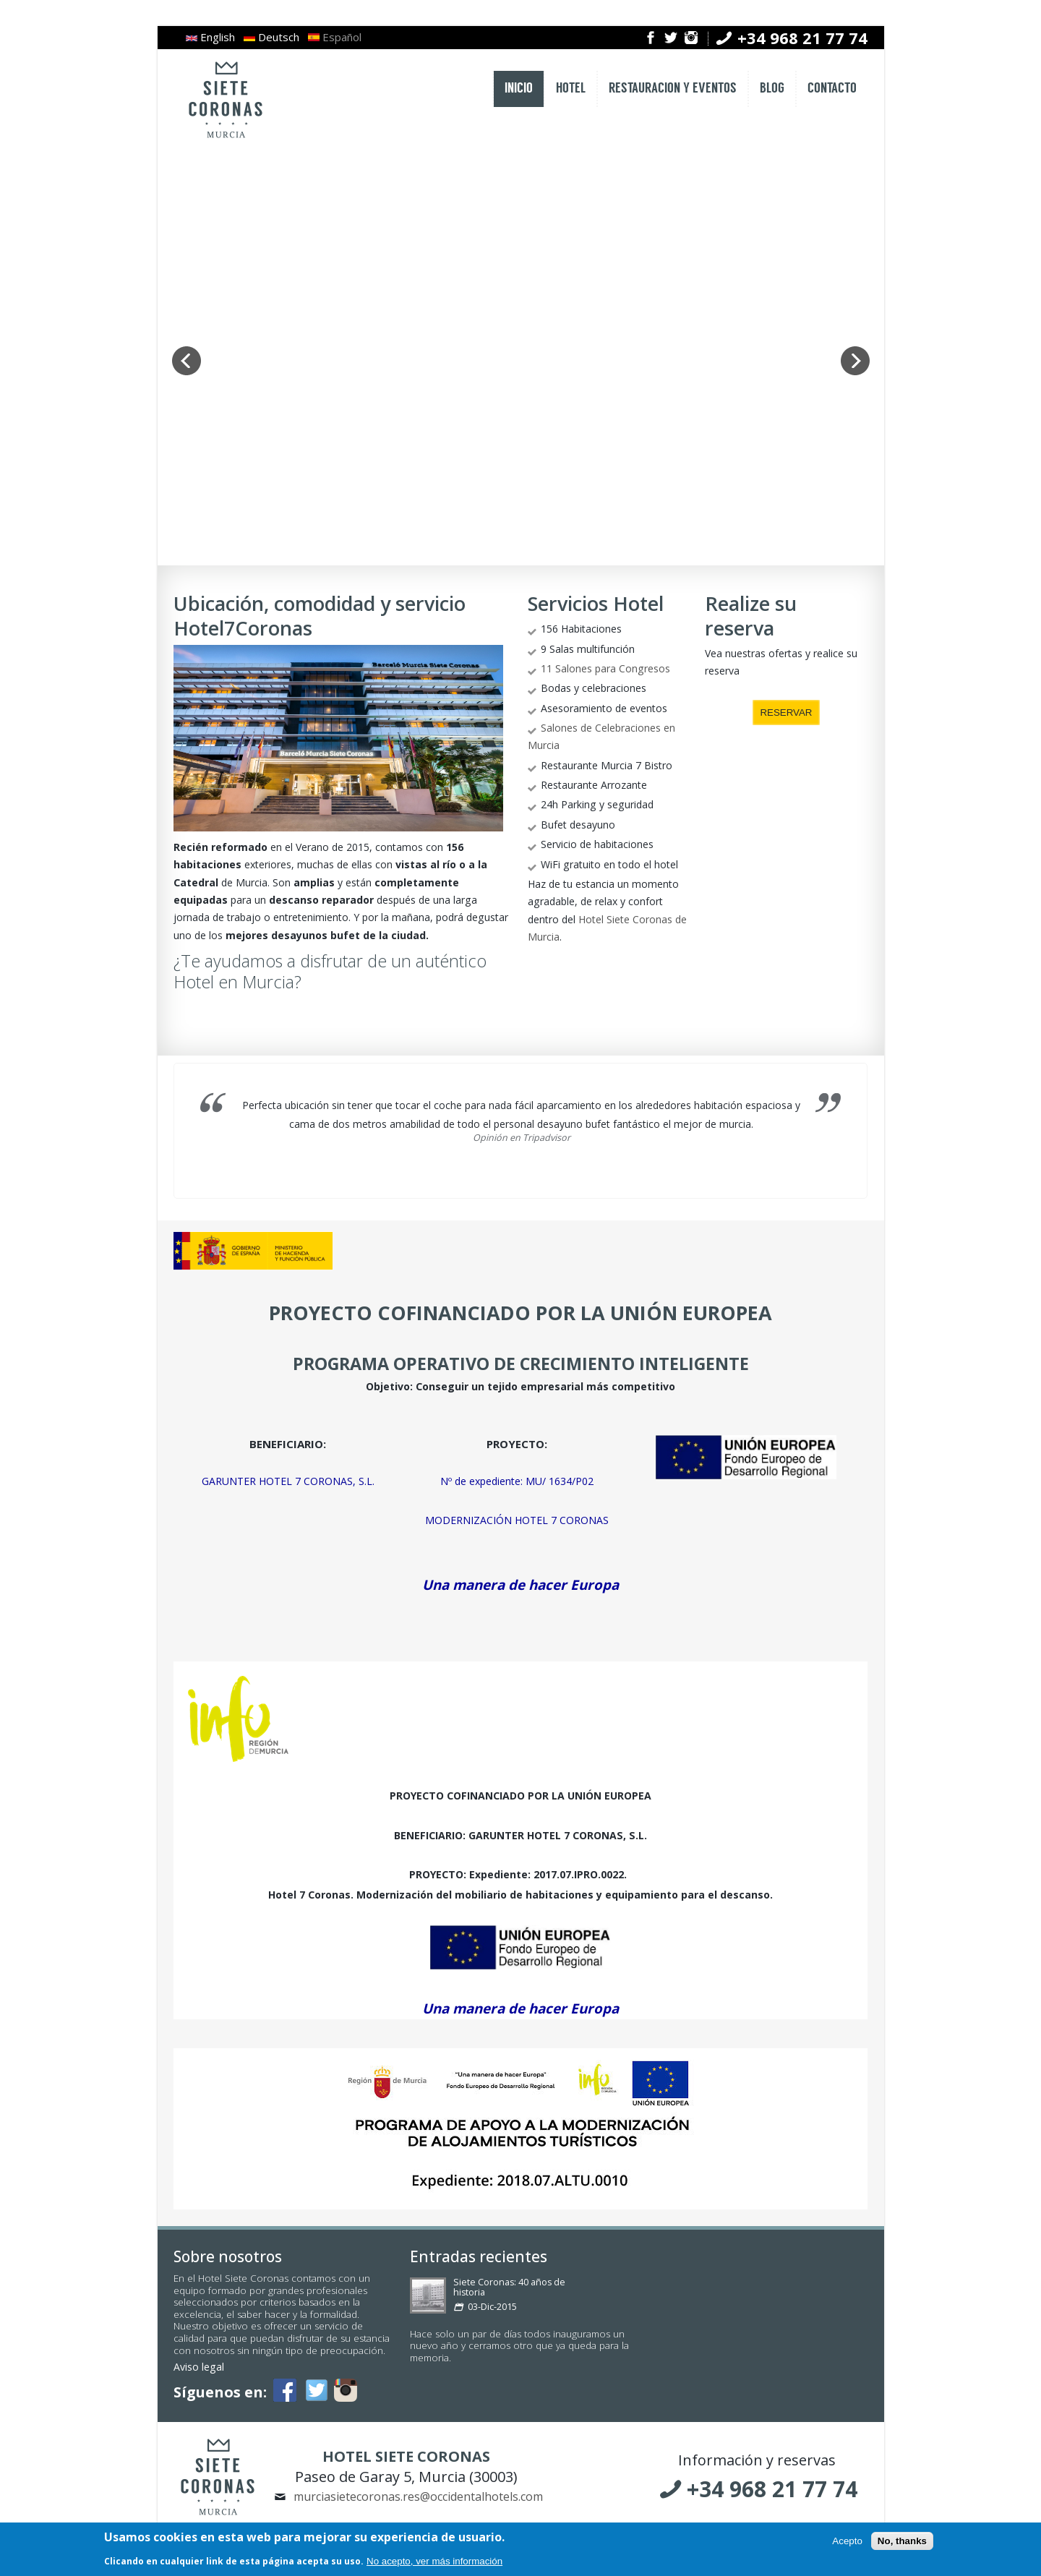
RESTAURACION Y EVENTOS (673, 89)
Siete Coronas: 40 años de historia (509, 2287)
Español (334, 37)
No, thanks (902, 2541)
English (210, 37)
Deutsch (271, 37)
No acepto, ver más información (434, 2561)
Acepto (847, 2541)
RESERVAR (786, 712)
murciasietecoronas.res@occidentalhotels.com (418, 2496)
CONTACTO (832, 89)
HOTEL (571, 89)
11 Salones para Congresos (605, 668)
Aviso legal (199, 2367)
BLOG (772, 89)
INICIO (519, 89)
